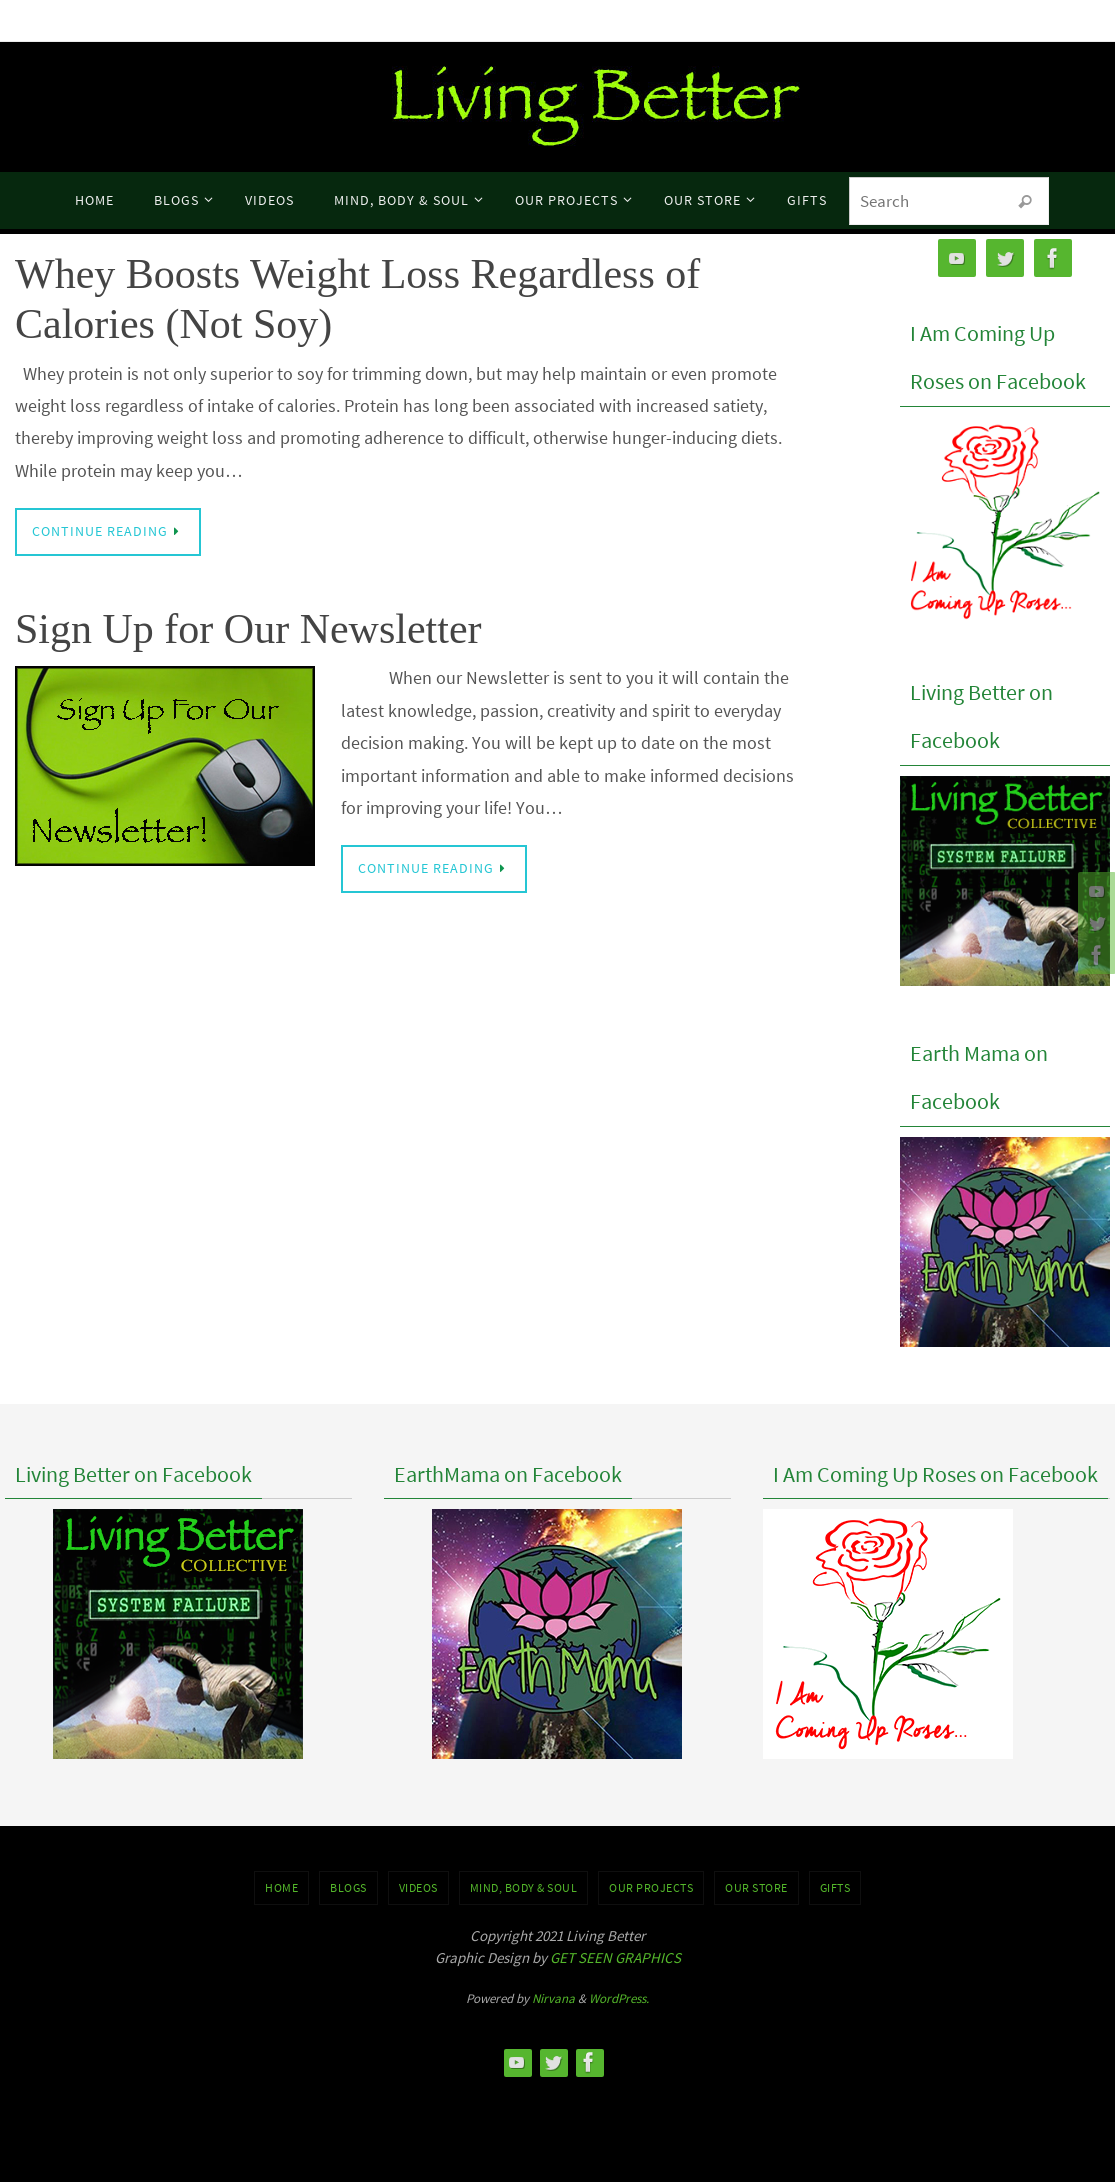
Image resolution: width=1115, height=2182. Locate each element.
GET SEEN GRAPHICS (615, 1957)
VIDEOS (418, 1887)
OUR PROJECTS (651, 1887)
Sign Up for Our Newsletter (248, 629)
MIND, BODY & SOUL (524, 1887)
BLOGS (348, 1887)
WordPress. (619, 1998)
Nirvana (553, 1998)
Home (281, 1887)
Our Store (756, 1887)
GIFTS (835, 1887)
